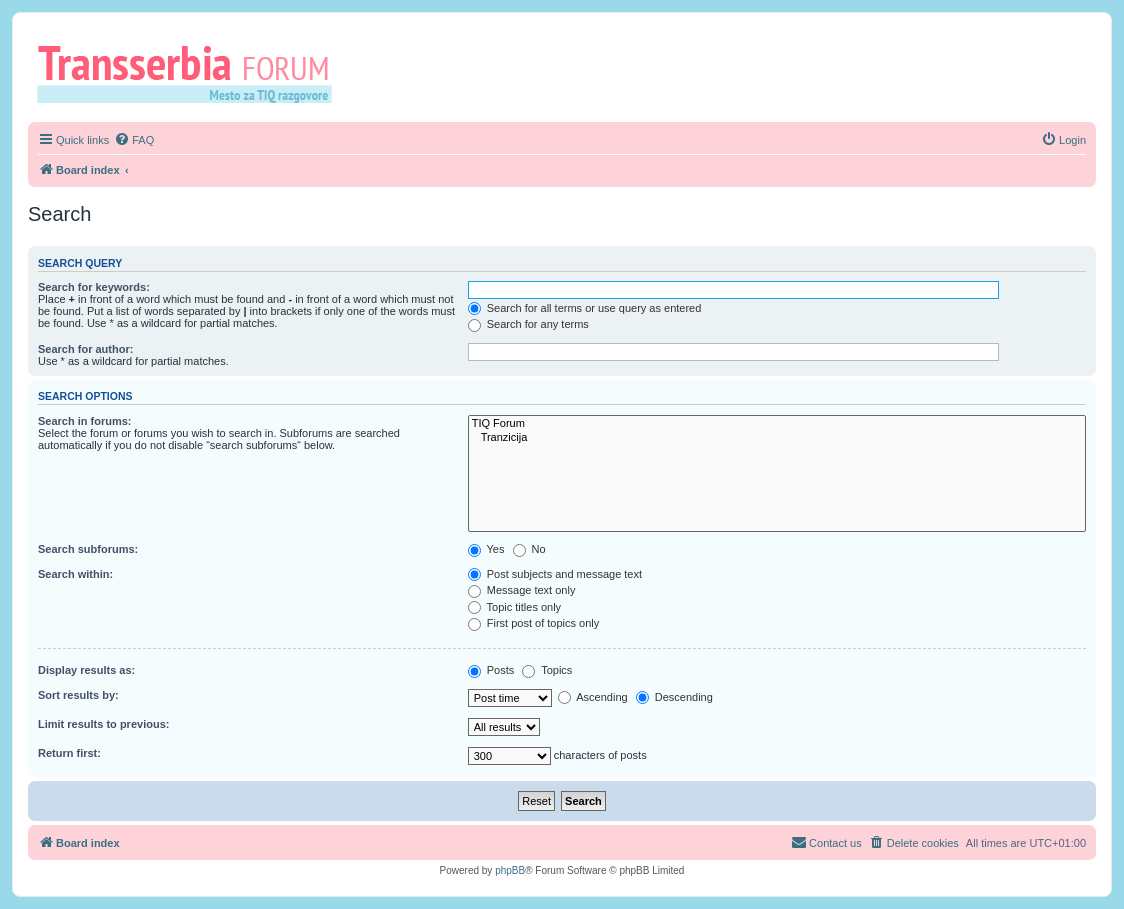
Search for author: (85, 349)
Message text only (522, 590)
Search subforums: (88, 549)
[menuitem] (134, 140)
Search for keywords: (94, 287)
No (529, 549)
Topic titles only (514, 607)
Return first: (69, 753)
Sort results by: (78, 695)
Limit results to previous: (103, 724)
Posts (491, 670)
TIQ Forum (777, 424)
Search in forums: (85, 421)
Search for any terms (528, 324)
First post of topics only (534, 623)
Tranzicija (777, 438)
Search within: (75, 574)
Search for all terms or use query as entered (585, 308)
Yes (486, 549)
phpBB (510, 870)
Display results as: (86, 670)
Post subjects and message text (555, 574)
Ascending (593, 697)
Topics (547, 670)
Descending (674, 697)
